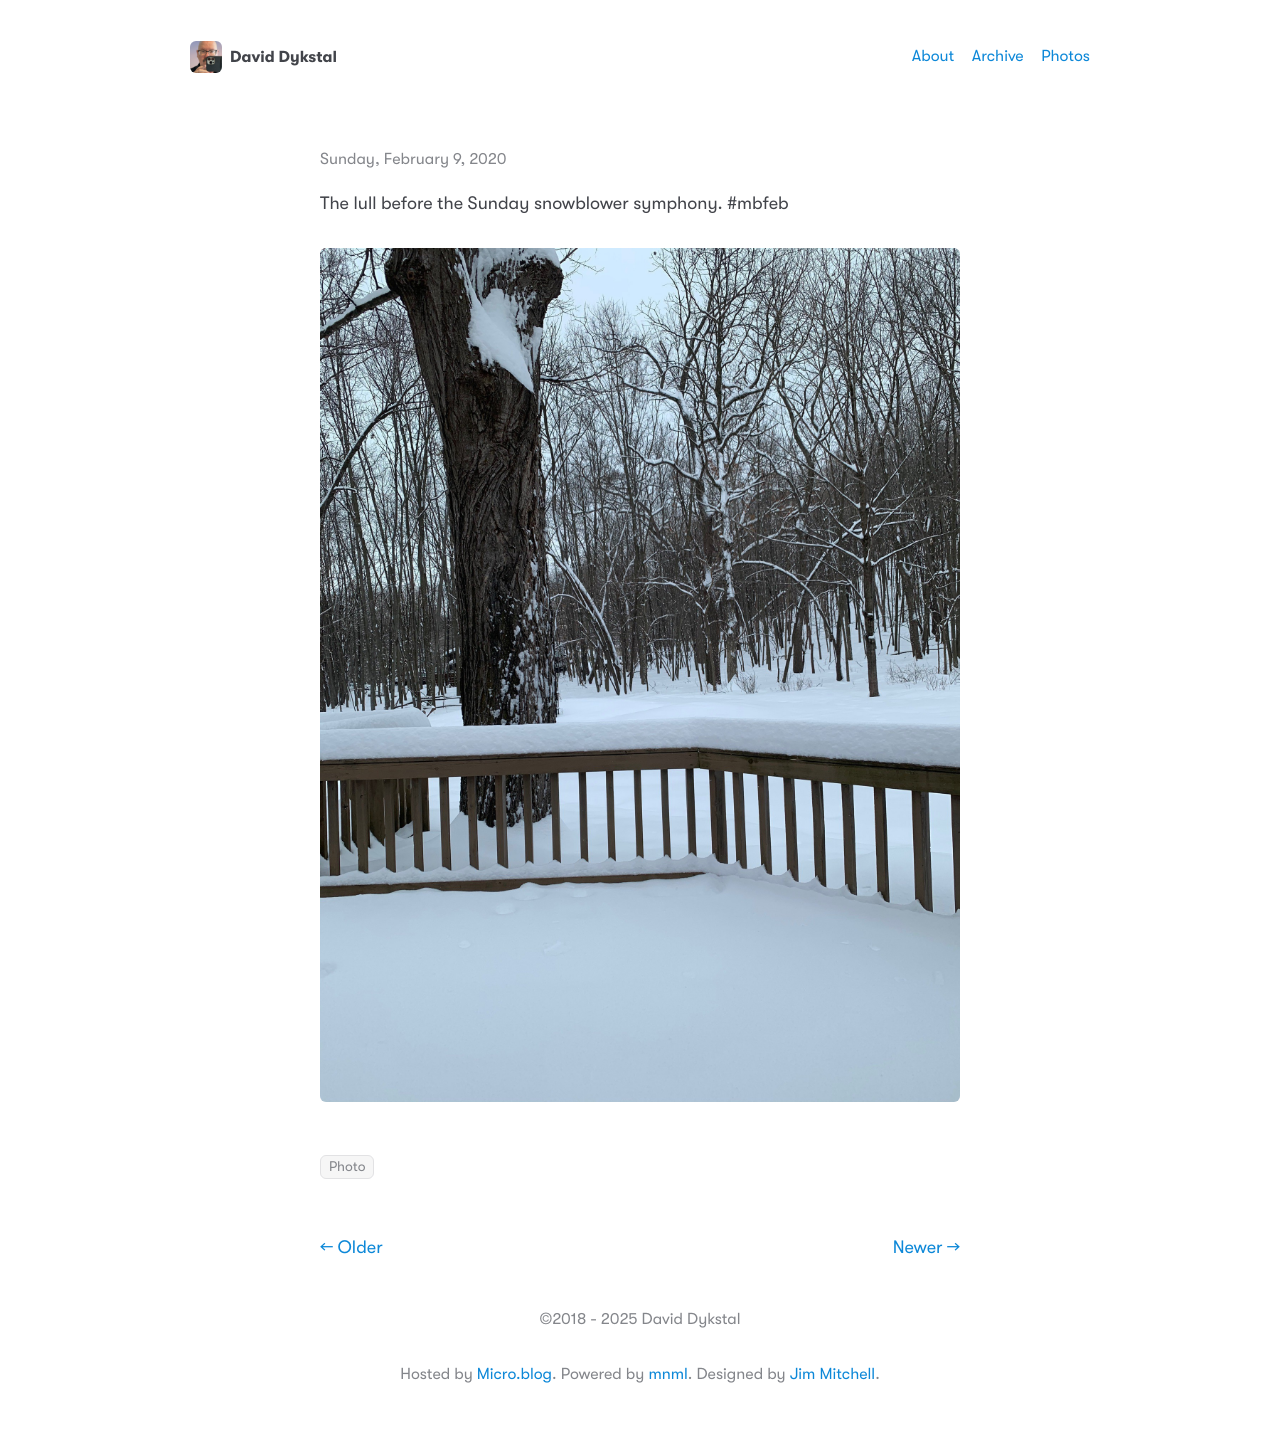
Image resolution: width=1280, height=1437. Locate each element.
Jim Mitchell (832, 1374)
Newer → (926, 1248)
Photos (1065, 56)
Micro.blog (514, 1374)
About (933, 56)
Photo (347, 1167)
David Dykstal (263, 57)
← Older (351, 1248)
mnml (667, 1374)
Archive (998, 56)
